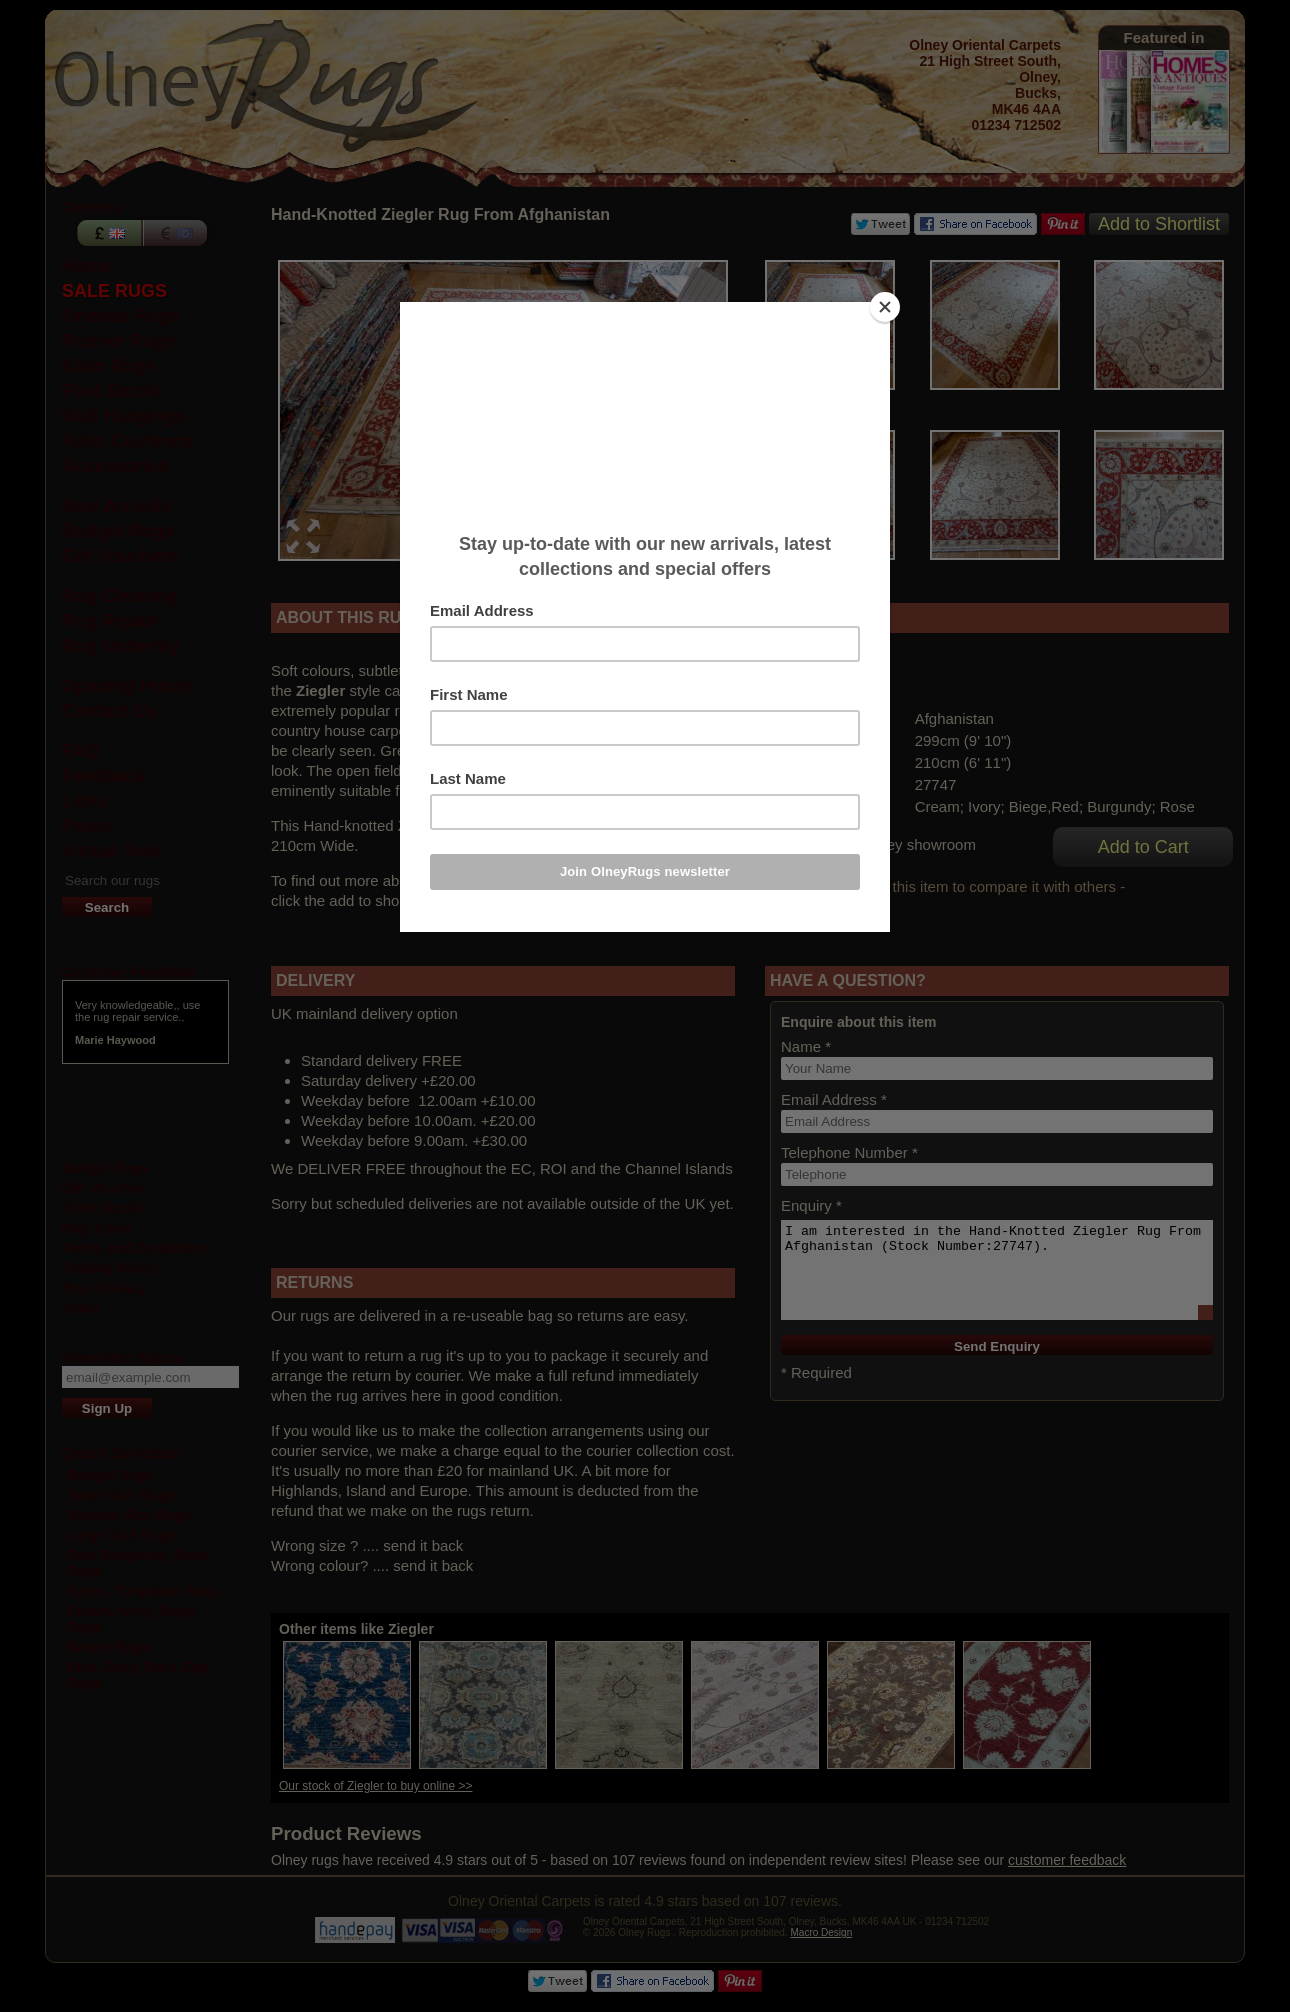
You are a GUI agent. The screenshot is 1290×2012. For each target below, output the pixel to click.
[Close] (885, 307)
